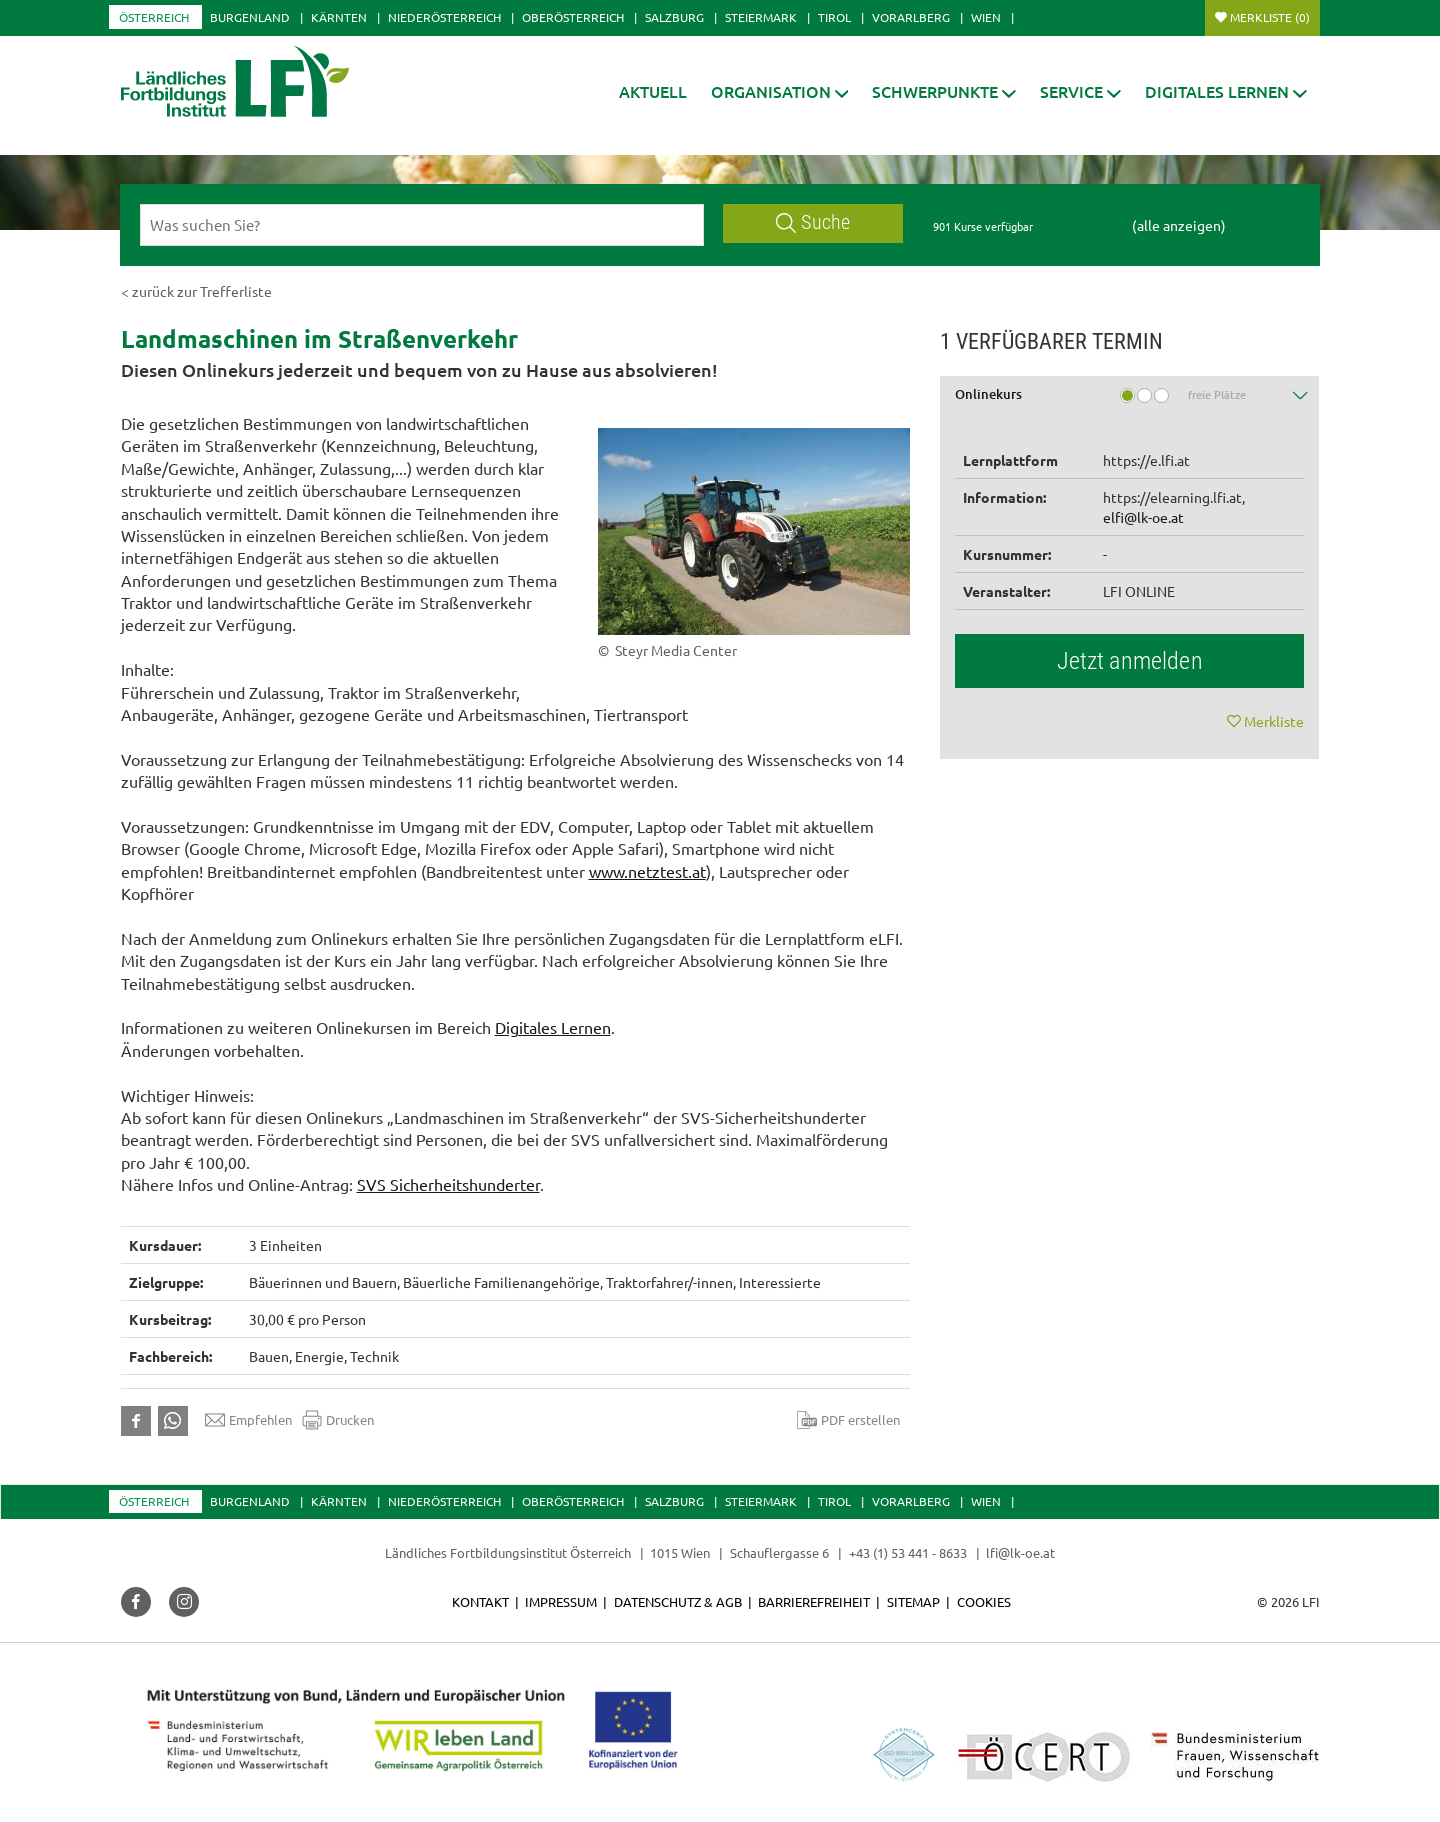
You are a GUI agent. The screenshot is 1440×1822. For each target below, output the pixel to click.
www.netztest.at (647, 871)
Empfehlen (248, 1420)
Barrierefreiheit (814, 1601)
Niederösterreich (444, 17)
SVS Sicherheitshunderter (448, 1184)
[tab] (1130, 401)
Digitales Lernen (553, 1027)
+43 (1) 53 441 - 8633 (908, 1552)
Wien (986, 17)
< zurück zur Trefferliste (196, 291)
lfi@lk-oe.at (1020, 1552)
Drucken (338, 1420)
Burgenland (250, 17)
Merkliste (1270, 17)
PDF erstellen (848, 1420)
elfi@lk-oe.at (1143, 517)
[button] (780, 91)
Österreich (154, 17)
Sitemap (913, 1601)
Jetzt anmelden (1130, 661)
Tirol (834, 17)
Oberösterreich (573, 17)
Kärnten (339, 17)
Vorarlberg (911, 17)
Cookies (984, 1601)
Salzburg (674, 17)
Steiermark (761, 17)
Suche (813, 222)
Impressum (561, 1601)
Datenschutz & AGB (678, 1601)
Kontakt (480, 1601)
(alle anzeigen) (1179, 225)
